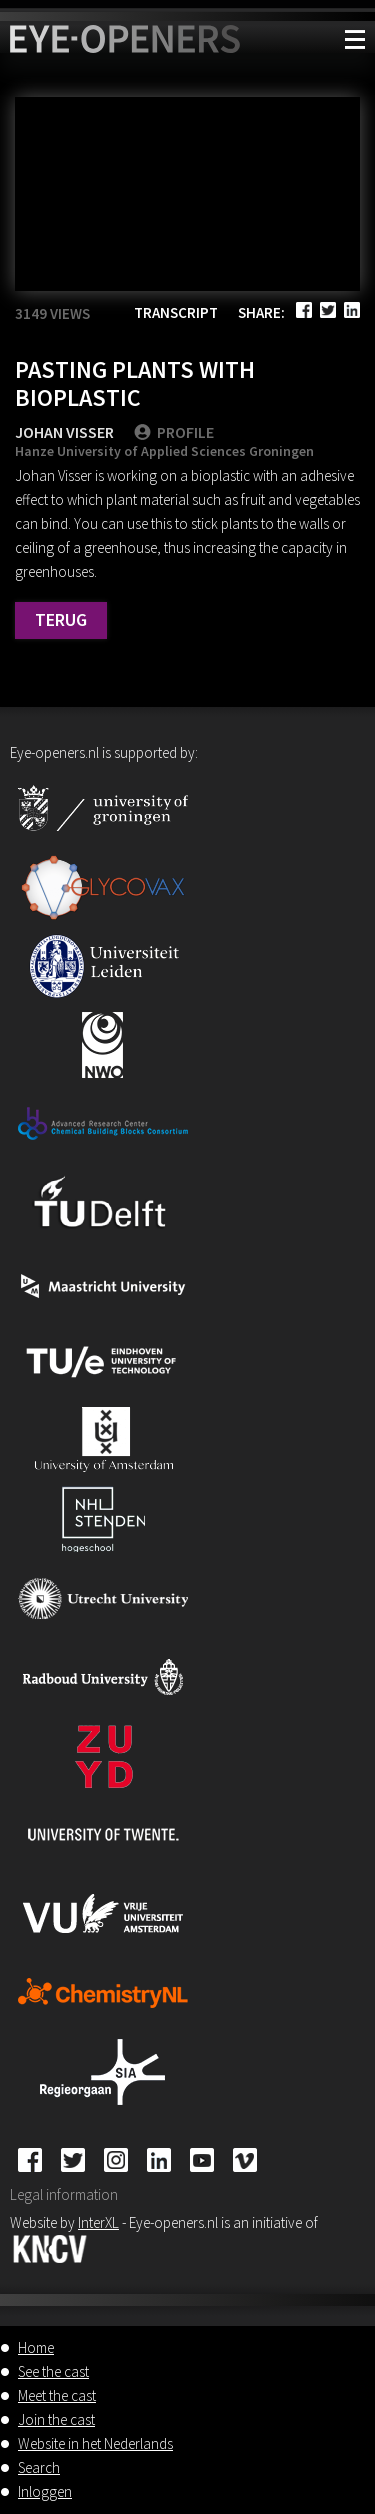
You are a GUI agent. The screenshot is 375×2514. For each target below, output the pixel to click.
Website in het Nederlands (95, 2443)
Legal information (64, 2194)
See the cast (53, 2371)
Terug (61, 619)
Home (36, 2347)
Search (39, 2467)
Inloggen (45, 2491)
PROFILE (174, 432)
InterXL (98, 2222)
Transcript (176, 312)
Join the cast (56, 2419)
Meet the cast (57, 2395)
